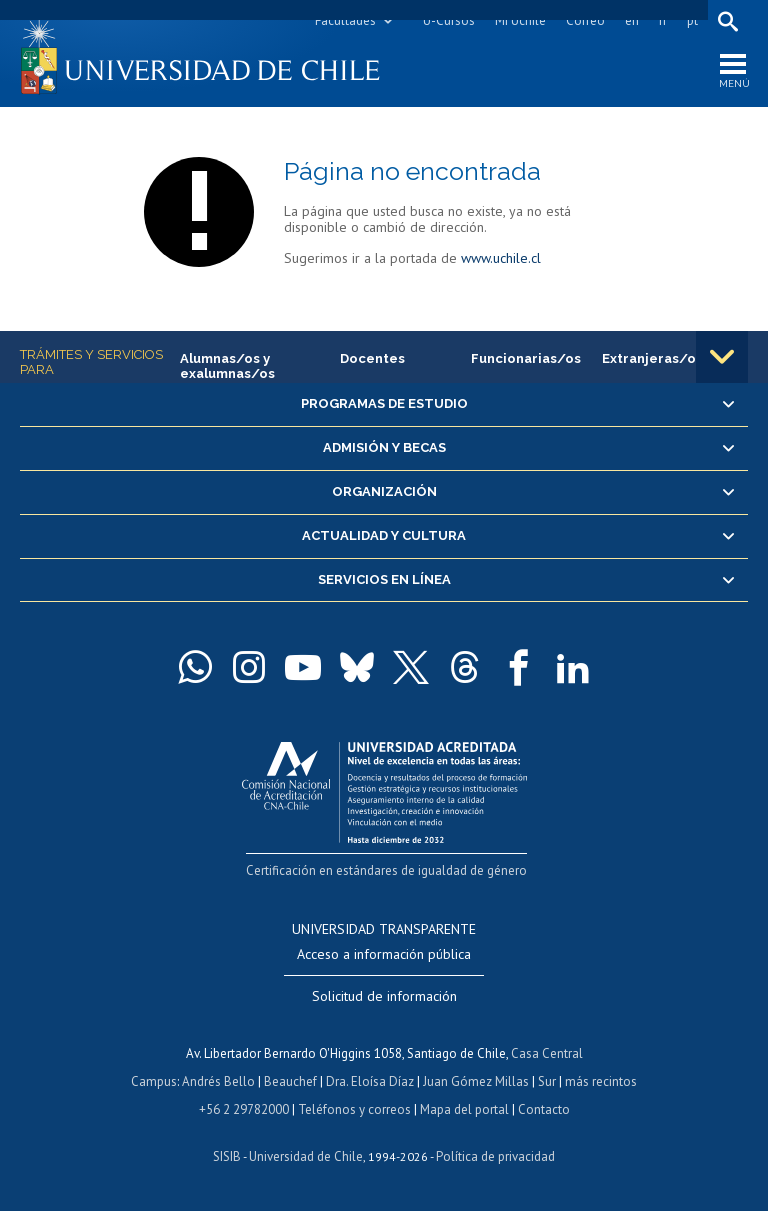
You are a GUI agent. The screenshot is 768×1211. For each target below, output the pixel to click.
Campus (154, 1081)
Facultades (345, 20)
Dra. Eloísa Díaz (370, 1081)
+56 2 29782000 (244, 1109)
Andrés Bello (218, 1081)
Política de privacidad (495, 1156)
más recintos (601, 1081)
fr (663, 20)
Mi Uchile (520, 20)
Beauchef (290, 1081)
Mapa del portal (464, 1109)
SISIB (227, 1156)
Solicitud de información (384, 996)
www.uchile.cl (501, 258)
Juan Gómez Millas (476, 1081)
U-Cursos (449, 20)
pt (692, 20)
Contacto (544, 1109)
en (632, 20)
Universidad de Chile (306, 1156)
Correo (585, 20)
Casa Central (547, 1053)
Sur (547, 1081)
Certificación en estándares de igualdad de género (386, 870)
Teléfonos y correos (354, 1109)
